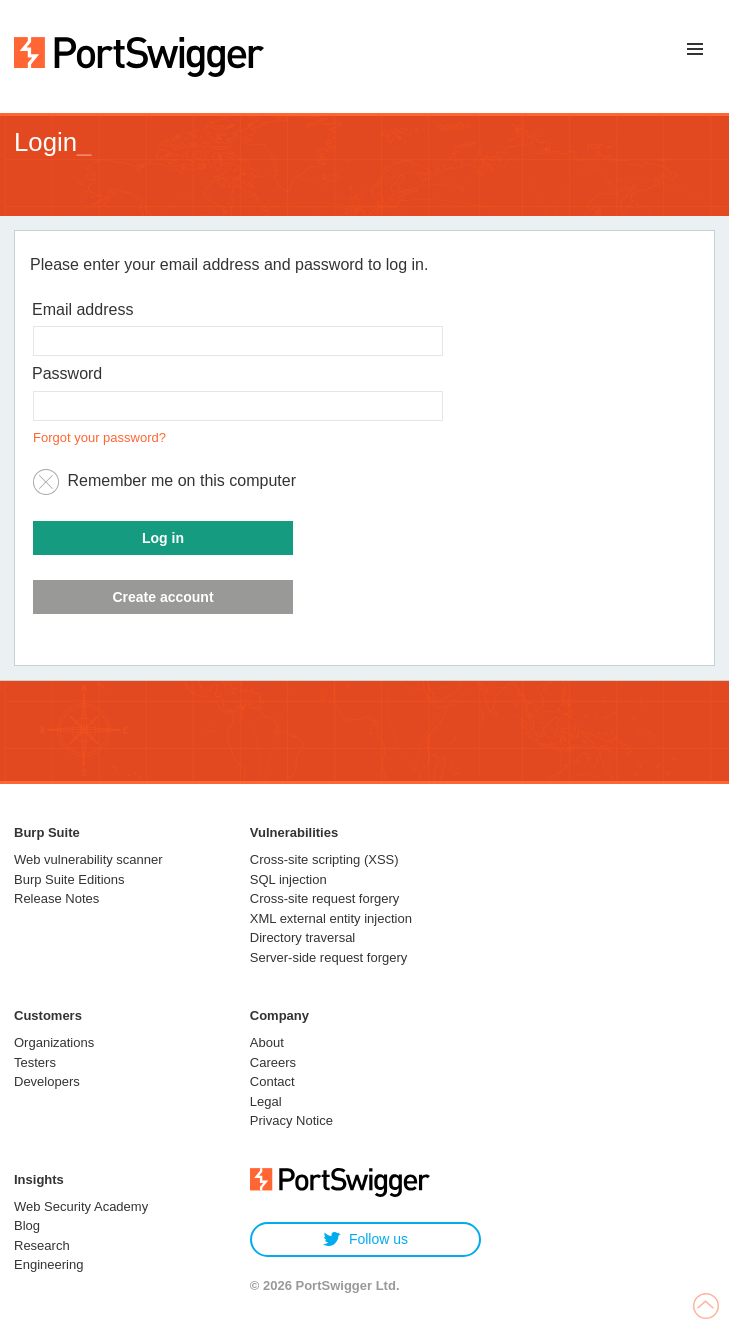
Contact (272, 1081)
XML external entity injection (331, 918)
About (267, 1042)
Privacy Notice (291, 1120)
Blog (27, 1225)
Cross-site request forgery (325, 898)
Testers (35, 1062)
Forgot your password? (99, 437)
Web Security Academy (81, 1206)
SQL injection (288, 879)
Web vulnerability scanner (88, 859)
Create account (162, 597)
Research (42, 1245)
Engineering (48, 1264)
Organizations (54, 1042)
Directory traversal (302, 937)
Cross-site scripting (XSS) (324, 859)
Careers (273, 1062)
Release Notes (56, 898)
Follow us (365, 1239)
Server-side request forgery (329, 957)
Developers (47, 1081)
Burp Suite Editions (69, 879)
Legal (266, 1101)
